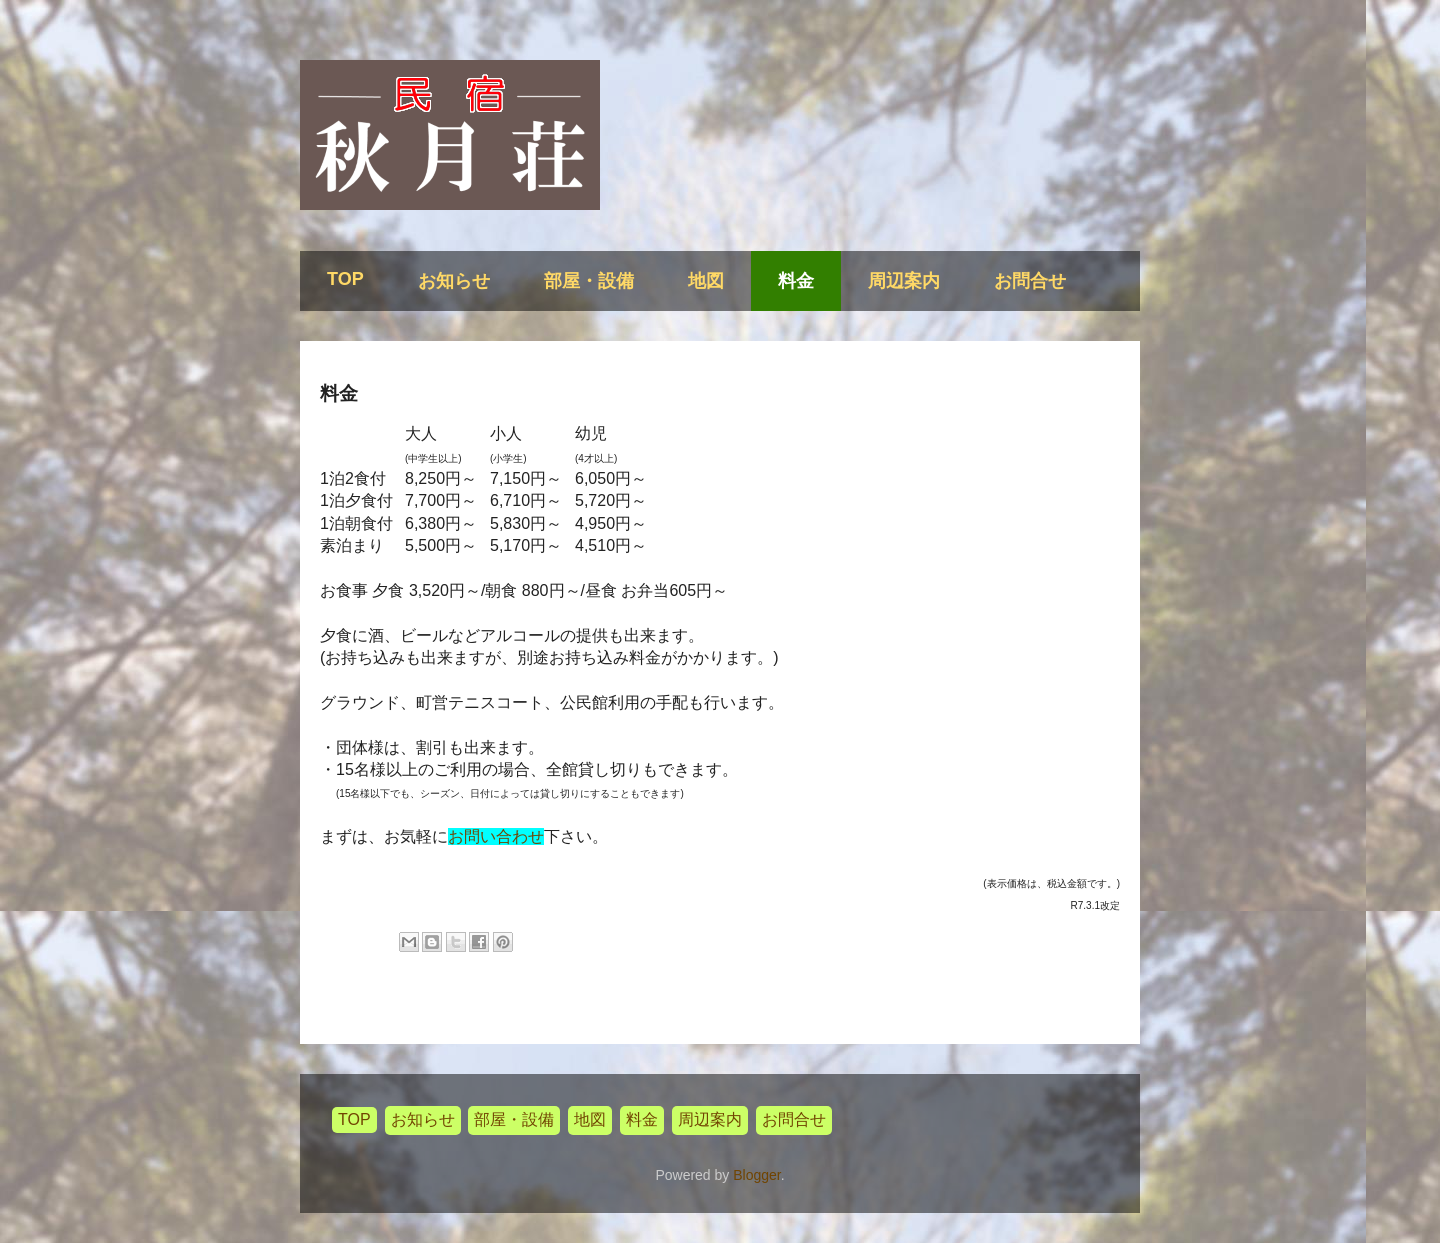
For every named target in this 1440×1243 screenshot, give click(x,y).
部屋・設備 (589, 281)
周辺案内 (904, 281)
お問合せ (1030, 281)
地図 (706, 281)
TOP (345, 279)
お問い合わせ (496, 836)
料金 (796, 281)
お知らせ (454, 281)
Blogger (756, 1175)
